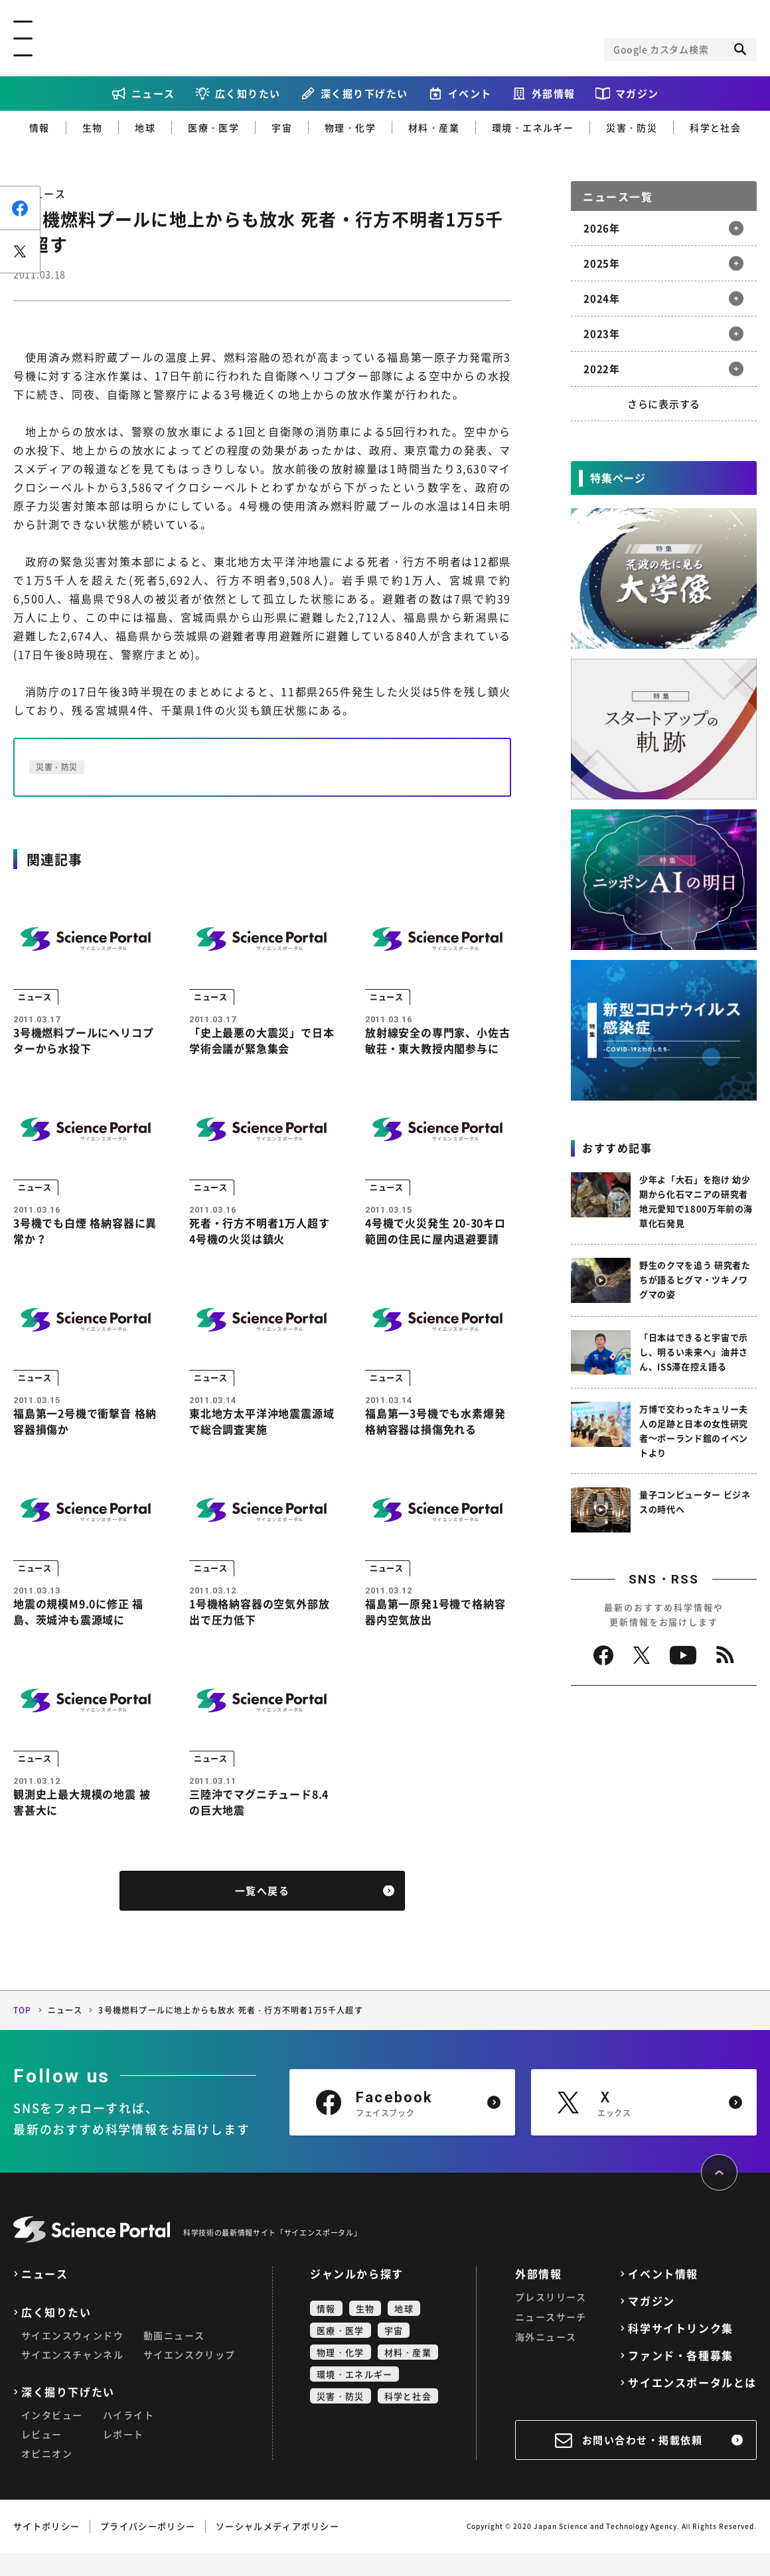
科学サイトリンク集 (680, 2351)
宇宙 (281, 127)
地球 (145, 127)
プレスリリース (551, 2320)
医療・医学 (213, 127)
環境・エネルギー (533, 127)
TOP (22, 2033)
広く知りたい (248, 93)
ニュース (153, 93)
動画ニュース (173, 2358)
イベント (470, 93)
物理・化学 (350, 127)
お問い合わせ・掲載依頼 (642, 2463)
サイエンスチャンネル (72, 2377)
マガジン (637, 93)
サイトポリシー (46, 2549)
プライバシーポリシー (147, 2549)
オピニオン (46, 2476)
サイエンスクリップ (189, 2377)
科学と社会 (715, 127)
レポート (123, 2457)
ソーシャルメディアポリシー (277, 2549)
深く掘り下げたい (364, 93)
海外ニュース (545, 2359)
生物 (92, 127)
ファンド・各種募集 (680, 2378)
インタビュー (51, 2438)
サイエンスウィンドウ (72, 2358)
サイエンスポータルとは (692, 2405)
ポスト (20, 251)
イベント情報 (663, 2297)
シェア (20, 208)
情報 (39, 127)
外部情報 (554, 93)
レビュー (41, 2457)
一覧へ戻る (262, 1914)
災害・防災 (631, 127)
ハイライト (128, 2438)
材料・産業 (433, 127)
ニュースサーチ (551, 2339)
